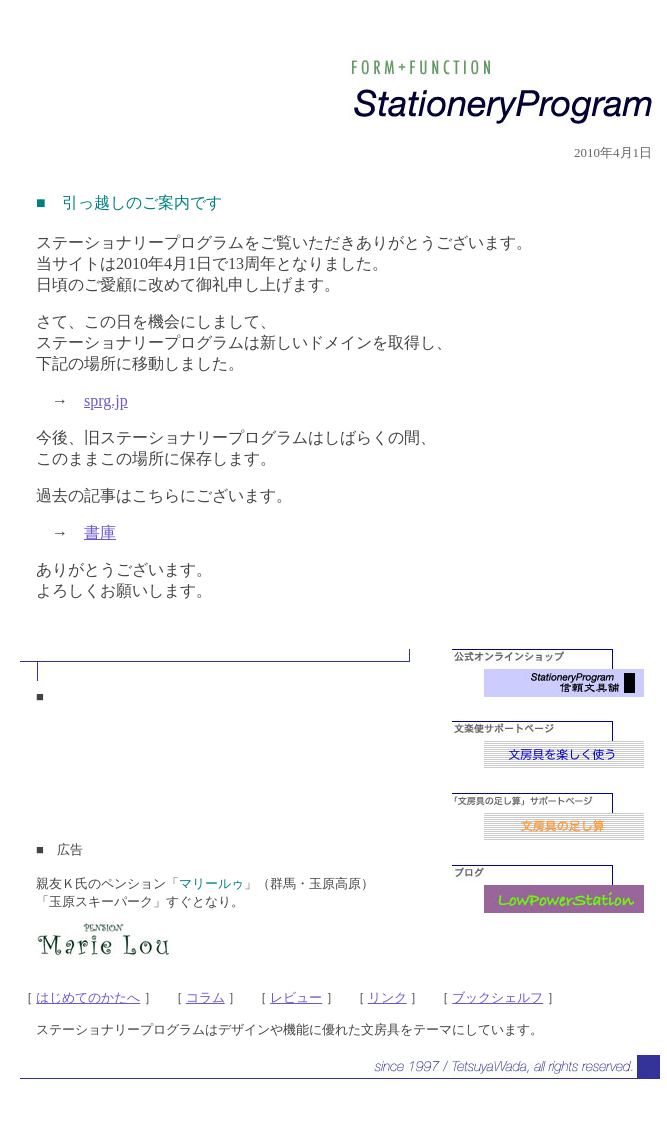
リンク (387, 997)
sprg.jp (106, 400)
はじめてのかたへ (88, 997)
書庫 (100, 532)
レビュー (296, 997)
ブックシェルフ (497, 997)
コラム (205, 997)
